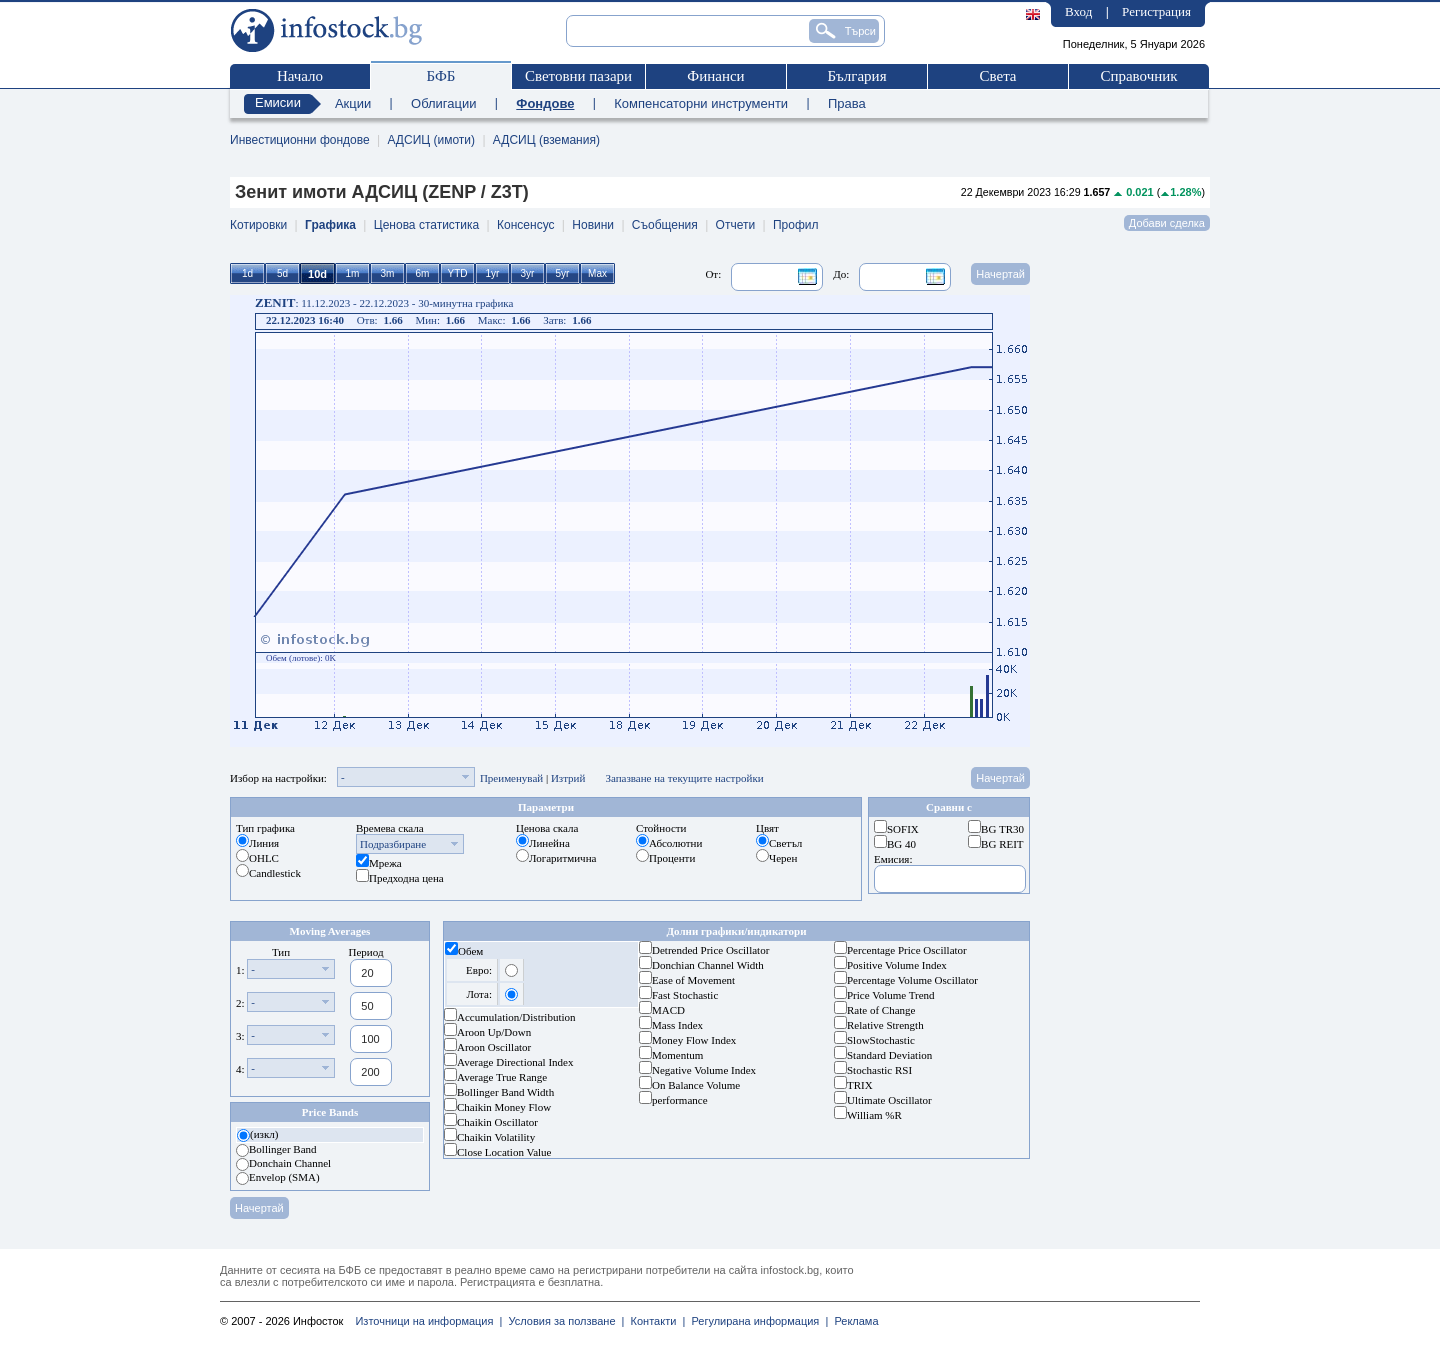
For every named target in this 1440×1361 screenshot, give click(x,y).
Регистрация (1156, 11)
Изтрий (568, 778)
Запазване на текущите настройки (684, 778)
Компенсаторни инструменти (701, 103)
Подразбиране (393, 844)
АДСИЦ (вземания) (546, 140)
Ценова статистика (426, 225)
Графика (330, 225)
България (856, 76)
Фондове (545, 103)
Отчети (736, 225)
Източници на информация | (428, 1321)
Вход (1078, 11)
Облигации (443, 103)
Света (997, 76)
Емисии (278, 102)
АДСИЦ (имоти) (431, 140)
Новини (593, 225)
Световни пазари (578, 76)
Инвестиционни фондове (300, 140)
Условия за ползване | (563, 1321)
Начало (300, 76)
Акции (353, 103)
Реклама (853, 1321)
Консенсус (525, 225)
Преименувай (511, 778)
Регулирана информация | (756, 1321)
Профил (796, 225)
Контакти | (654, 1321)
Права (847, 103)
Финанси (715, 76)
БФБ (441, 76)
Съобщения (665, 225)
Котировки (258, 225)
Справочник (1138, 76)
